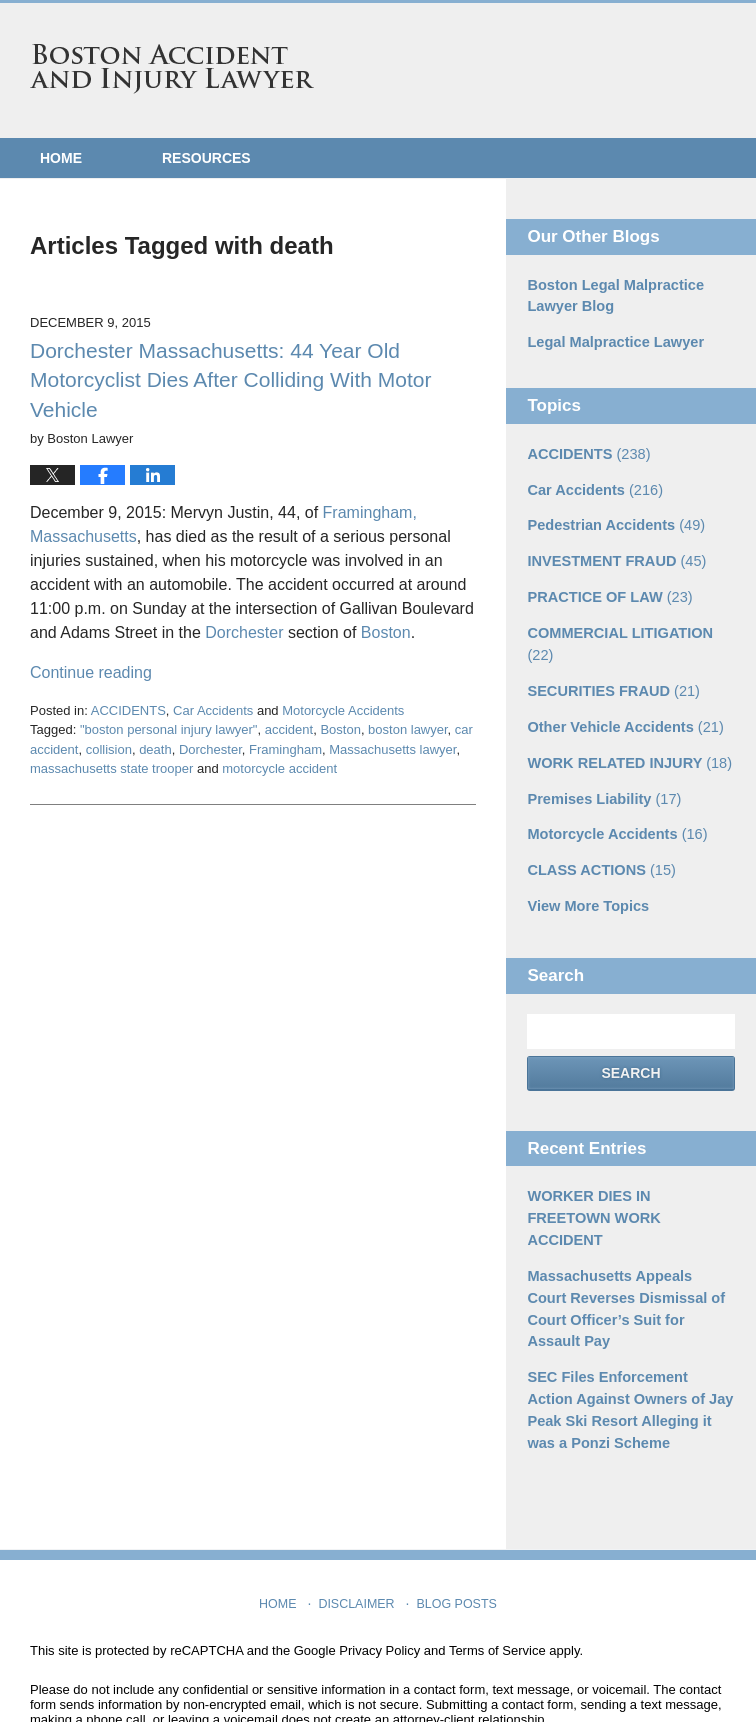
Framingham (285, 749)
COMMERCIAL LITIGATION (630, 626)
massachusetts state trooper (111, 768)
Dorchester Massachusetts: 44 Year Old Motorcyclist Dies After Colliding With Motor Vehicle (230, 380)
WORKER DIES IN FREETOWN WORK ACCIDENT (628, 1170)
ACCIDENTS (128, 710)
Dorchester (244, 632)
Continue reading (91, 672)
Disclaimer (358, 1511)
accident (289, 729)
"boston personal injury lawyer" (169, 729)
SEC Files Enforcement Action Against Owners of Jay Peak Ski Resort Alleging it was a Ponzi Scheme (627, 1324)
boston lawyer (408, 729)
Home (61, 158)
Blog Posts (455, 1511)
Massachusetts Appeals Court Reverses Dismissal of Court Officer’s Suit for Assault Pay (626, 1237)
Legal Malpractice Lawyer (612, 341)
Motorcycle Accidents (343, 710)
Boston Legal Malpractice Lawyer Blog (612, 295)
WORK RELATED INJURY (625, 731)
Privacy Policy (379, 1562)
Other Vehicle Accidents (621, 696)
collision (109, 749)
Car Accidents (213, 710)
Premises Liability (601, 766)
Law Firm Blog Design (630, 1671)
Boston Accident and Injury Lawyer (172, 69)
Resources (206, 158)
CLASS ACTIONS (598, 836)
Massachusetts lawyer (392, 749)
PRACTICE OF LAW (606, 591)
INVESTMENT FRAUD (613, 556)
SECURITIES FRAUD (610, 661)
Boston (386, 632)
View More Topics (585, 871)
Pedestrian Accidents (612, 521)
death (155, 749)
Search (630, 1037)
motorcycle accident (279, 768)
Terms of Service (497, 1562)
